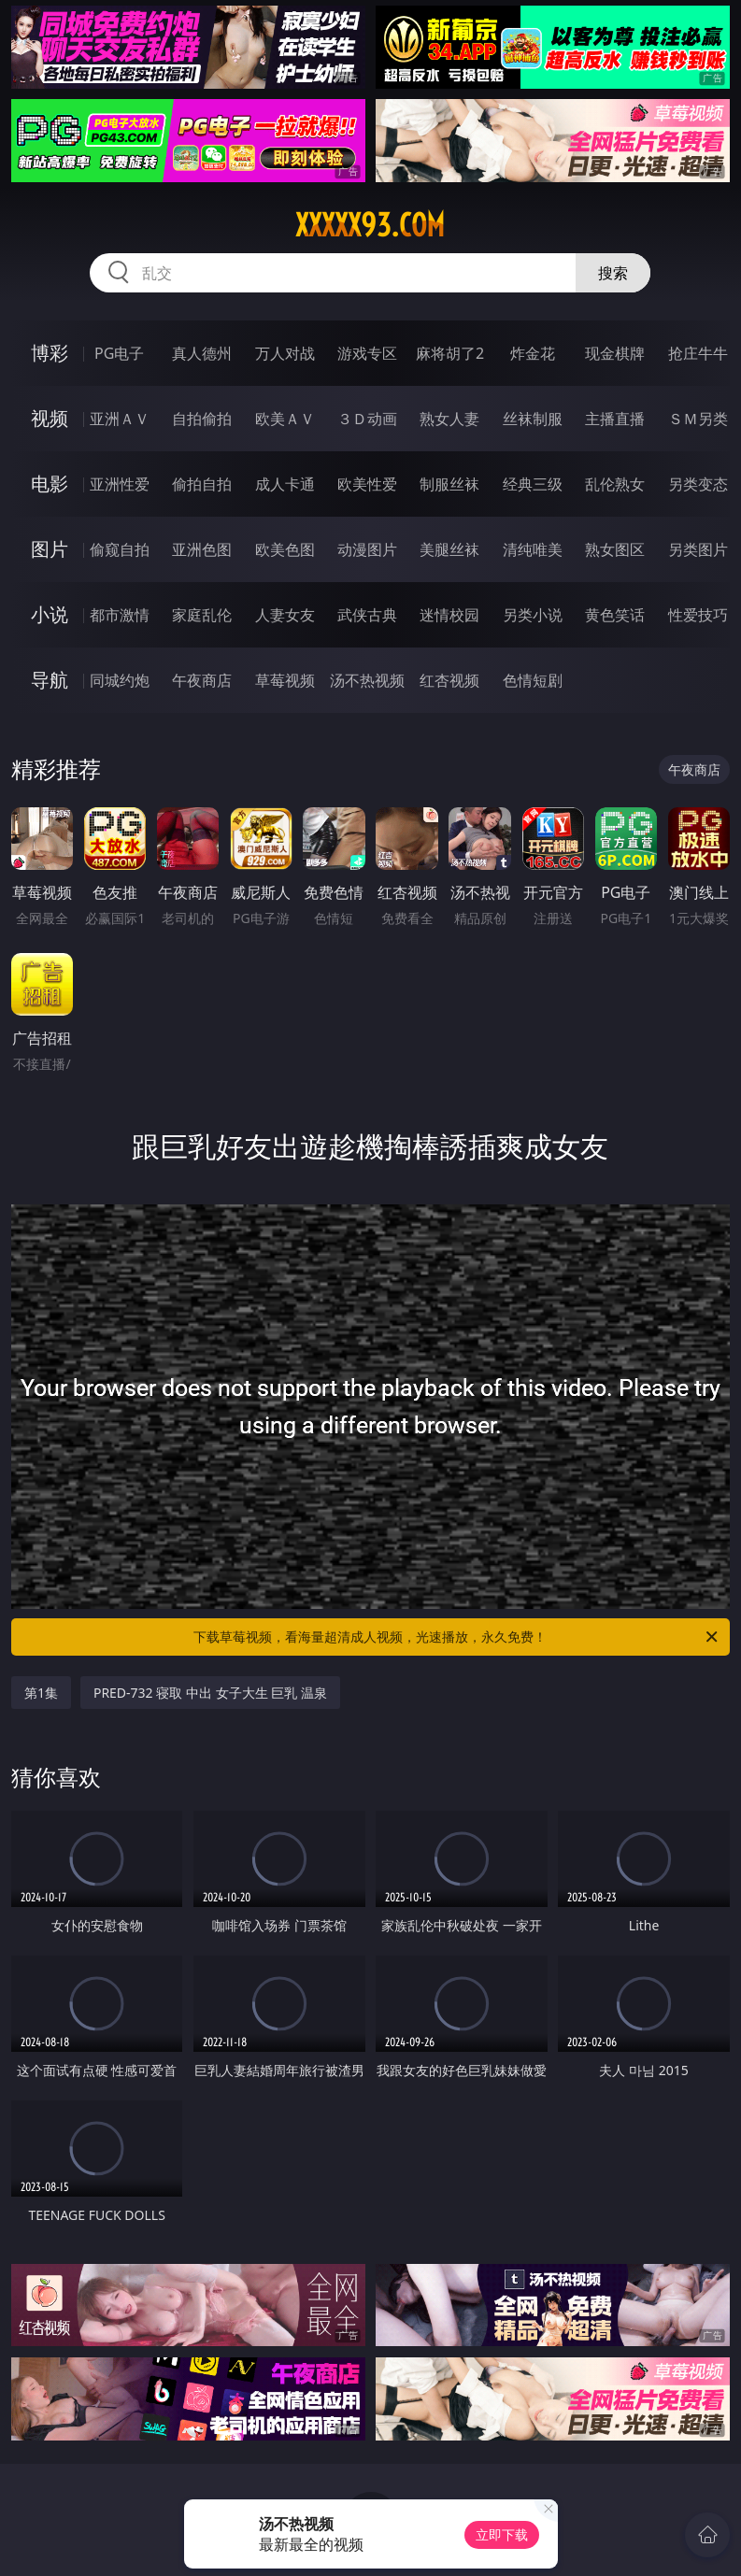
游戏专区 (367, 353)
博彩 (49, 352)
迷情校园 (449, 615)
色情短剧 (533, 680)
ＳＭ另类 (698, 418)
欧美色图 (285, 549)
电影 (49, 483)
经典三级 (533, 484)
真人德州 (202, 353)
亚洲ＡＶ (120, 418)
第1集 (41, 1692)
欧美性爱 (367, 484)
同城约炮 (120, 680)
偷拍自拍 (202, 484)
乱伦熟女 (615, 484)
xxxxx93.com (370, 225)
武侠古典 (367, 615)
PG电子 (119, 353)
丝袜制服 (533, 418)
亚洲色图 (202, 549)
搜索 (613, 273)
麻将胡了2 (450, 353)
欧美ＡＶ (285, 418)
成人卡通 (285, 484)
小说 (49, 614)
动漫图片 (367, 549)
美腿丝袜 (449, 549)
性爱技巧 (698, 615)
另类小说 (533, 615)
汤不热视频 (367, 680)
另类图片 (698, 549)
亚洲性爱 (120, 484)
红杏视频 (449, 680)
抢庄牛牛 (698, 353)
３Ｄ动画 (367, 418)
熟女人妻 (449, 418)
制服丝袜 (449, 484)
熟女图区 (615, 549)
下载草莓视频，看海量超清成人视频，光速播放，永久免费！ (456, 1637)
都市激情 (120, 615)
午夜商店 (202, 680)
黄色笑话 (615, 615)
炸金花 (532, 353)
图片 (49, 549)
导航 (49, 679)
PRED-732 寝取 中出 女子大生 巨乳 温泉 (210, 1692)
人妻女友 (285, 615)
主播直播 (615, 418)
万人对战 (285, 353)
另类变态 (698, 484)
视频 (49, 418)
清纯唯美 (533, 549)
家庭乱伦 (202, 615)
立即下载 (502, 2534)
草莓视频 (285, 680)
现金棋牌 (615, 353)
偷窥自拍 (120, 549)
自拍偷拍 (202, 418)
